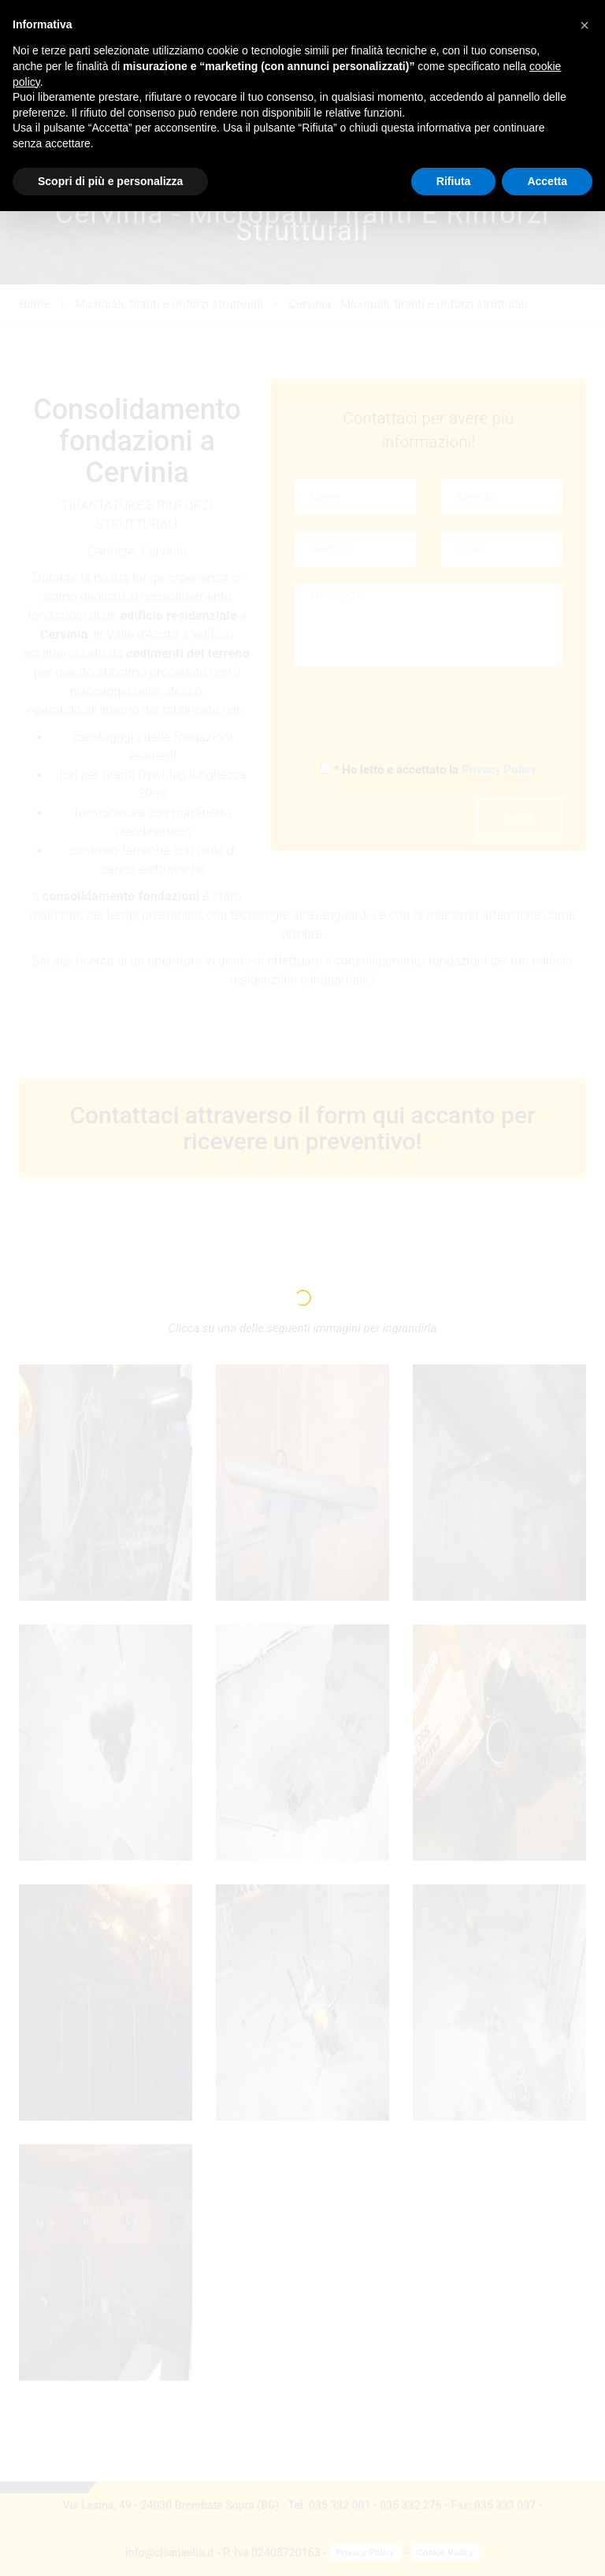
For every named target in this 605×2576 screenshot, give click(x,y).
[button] (584, 25)
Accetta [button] (547, 181)
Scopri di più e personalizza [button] (110, 181)
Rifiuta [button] (453, 181)
